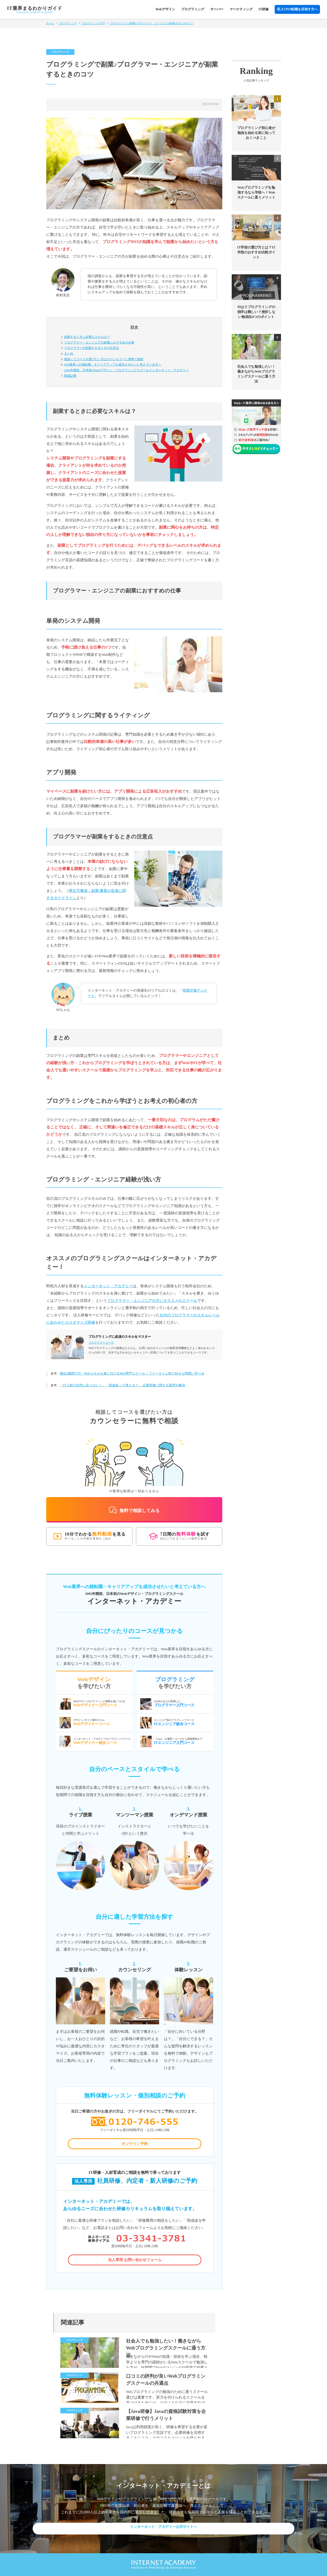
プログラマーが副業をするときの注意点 (91, 348)
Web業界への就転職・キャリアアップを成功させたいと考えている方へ (139, 368)
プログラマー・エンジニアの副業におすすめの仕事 (99, 342)
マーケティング (241, 9)
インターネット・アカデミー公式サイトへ (163, 2527)
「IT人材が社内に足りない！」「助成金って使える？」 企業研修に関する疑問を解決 (122, 1385)
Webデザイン (165, 9)
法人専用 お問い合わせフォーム (134, 2256)
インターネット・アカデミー (108, 1286)
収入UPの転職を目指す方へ (297, 9)
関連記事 (70, 376)
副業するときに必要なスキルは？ (87, 337)
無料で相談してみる (134, 1505)
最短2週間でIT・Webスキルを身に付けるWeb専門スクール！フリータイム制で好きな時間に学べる (132, 1373)
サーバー (216, 9)
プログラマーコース (101, 1342)
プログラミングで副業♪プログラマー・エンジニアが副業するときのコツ (151, 23)
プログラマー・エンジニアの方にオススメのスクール (152, 1301)
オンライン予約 (134, 2137)
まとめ (68, 353)
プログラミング (192, 9)
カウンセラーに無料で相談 (103, 359)
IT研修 (264, 9)
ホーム (50, 23)
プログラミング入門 (93, 23)
